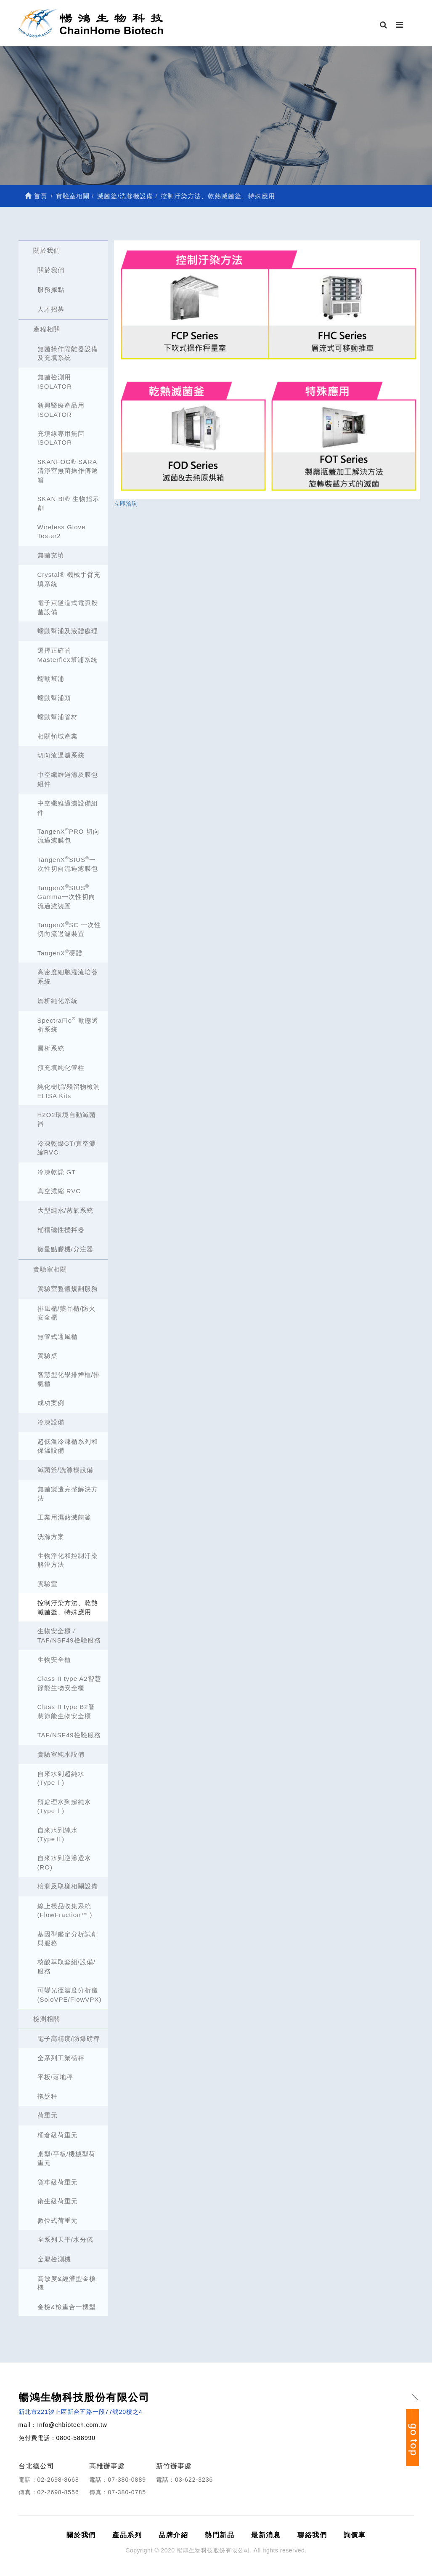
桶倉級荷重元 (57, 2135)
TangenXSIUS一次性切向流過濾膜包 (67, 863)
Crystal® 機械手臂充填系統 (69, 579)
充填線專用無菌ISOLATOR (61, 438)
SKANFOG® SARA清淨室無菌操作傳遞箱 (67, 470)
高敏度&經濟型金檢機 (66, 2283)
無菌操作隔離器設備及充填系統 (67, 353)
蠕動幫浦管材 (57, 716)
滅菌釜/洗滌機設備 (65, 1469)
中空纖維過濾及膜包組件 (67, 779)
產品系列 (127, 2535)
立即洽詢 (126, 503)
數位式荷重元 (57, 2220)
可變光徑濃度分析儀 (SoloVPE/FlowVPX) (69, 1995)
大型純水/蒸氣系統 (65, 1210)
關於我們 (46, 250)
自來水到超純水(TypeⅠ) (61, 1778)
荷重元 (47, 2115)
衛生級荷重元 (57, 2201)
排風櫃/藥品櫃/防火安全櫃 (66, 1313)
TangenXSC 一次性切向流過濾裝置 (69, 928)
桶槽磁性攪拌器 (61, 1229)
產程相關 (46, 329)
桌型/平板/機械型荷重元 (66, 2158)
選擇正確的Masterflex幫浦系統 (67, 655)
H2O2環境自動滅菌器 (66, 1119)
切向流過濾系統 (61, 755)
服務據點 (50, 289)
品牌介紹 (173, 2535)
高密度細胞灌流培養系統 (67, 976)
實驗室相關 (50, 1269)
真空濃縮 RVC (59, 1191)
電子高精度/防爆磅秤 (68, 2038)
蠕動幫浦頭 (54, 697)
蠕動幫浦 (50, 678)
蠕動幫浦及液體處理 (67, 631)
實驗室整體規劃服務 (67, 1288)
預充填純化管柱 (61, 1067)
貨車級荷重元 (57, 2182)
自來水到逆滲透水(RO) (64, 1862)
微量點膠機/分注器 (65, 1249)
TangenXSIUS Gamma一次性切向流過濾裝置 (66, 896)
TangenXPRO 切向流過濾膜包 (68, 835)
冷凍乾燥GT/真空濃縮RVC (66, 1148)
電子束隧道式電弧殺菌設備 (67, 607)
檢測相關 (46, 2018)
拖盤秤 (47, 2096)
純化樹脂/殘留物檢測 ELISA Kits (68, 1091)
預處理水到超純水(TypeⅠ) (64, 1806)
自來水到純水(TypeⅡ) (57, 1835)
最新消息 (266, 2535)
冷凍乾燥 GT (56, 1172)
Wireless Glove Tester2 (61, 531)
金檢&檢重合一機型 (66, 2306)
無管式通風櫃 (57, 1336)
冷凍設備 (50, 1422)
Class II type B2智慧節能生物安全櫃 (66, 1711)
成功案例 (50, 1402)
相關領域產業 (57, 736)
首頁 (36, 196)
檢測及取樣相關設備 (67, 1886)
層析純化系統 (57, 1000)
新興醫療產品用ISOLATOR (61, 410)
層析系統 (50, 1048)
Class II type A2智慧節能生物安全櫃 (69, 1683)
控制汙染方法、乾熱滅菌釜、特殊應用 (67, 1607)
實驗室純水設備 (61, 1754)
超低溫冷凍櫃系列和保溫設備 (67, 1446)
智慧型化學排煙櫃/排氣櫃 (68, 1379)
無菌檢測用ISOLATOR (54, 381)
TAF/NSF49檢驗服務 (69, 1735)
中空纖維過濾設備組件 (67, 808)
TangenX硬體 (60, 953)
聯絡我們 (312, 2535)
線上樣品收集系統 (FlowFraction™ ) (65, 1910)
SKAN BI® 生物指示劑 (68, 503)
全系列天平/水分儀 (65, 2239)
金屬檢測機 (54, 2259)
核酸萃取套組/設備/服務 (66, 1966)
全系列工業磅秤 (61, 2057)
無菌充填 (50, 555)
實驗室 (47, 1583)
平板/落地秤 (55, 2076)
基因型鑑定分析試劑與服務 (67, 1939)
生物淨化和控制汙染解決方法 (67, 1560)
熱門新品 (219, 2535)
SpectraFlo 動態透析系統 (67, 1024)
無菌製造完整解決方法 (67, 1493)
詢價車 (355, 2535)
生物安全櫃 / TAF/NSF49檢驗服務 (69, 1635)
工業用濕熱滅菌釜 (64, 1517)
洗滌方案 (50, 1536)
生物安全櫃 (54, 1659)
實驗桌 (47, 1355)
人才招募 (50, 309)
